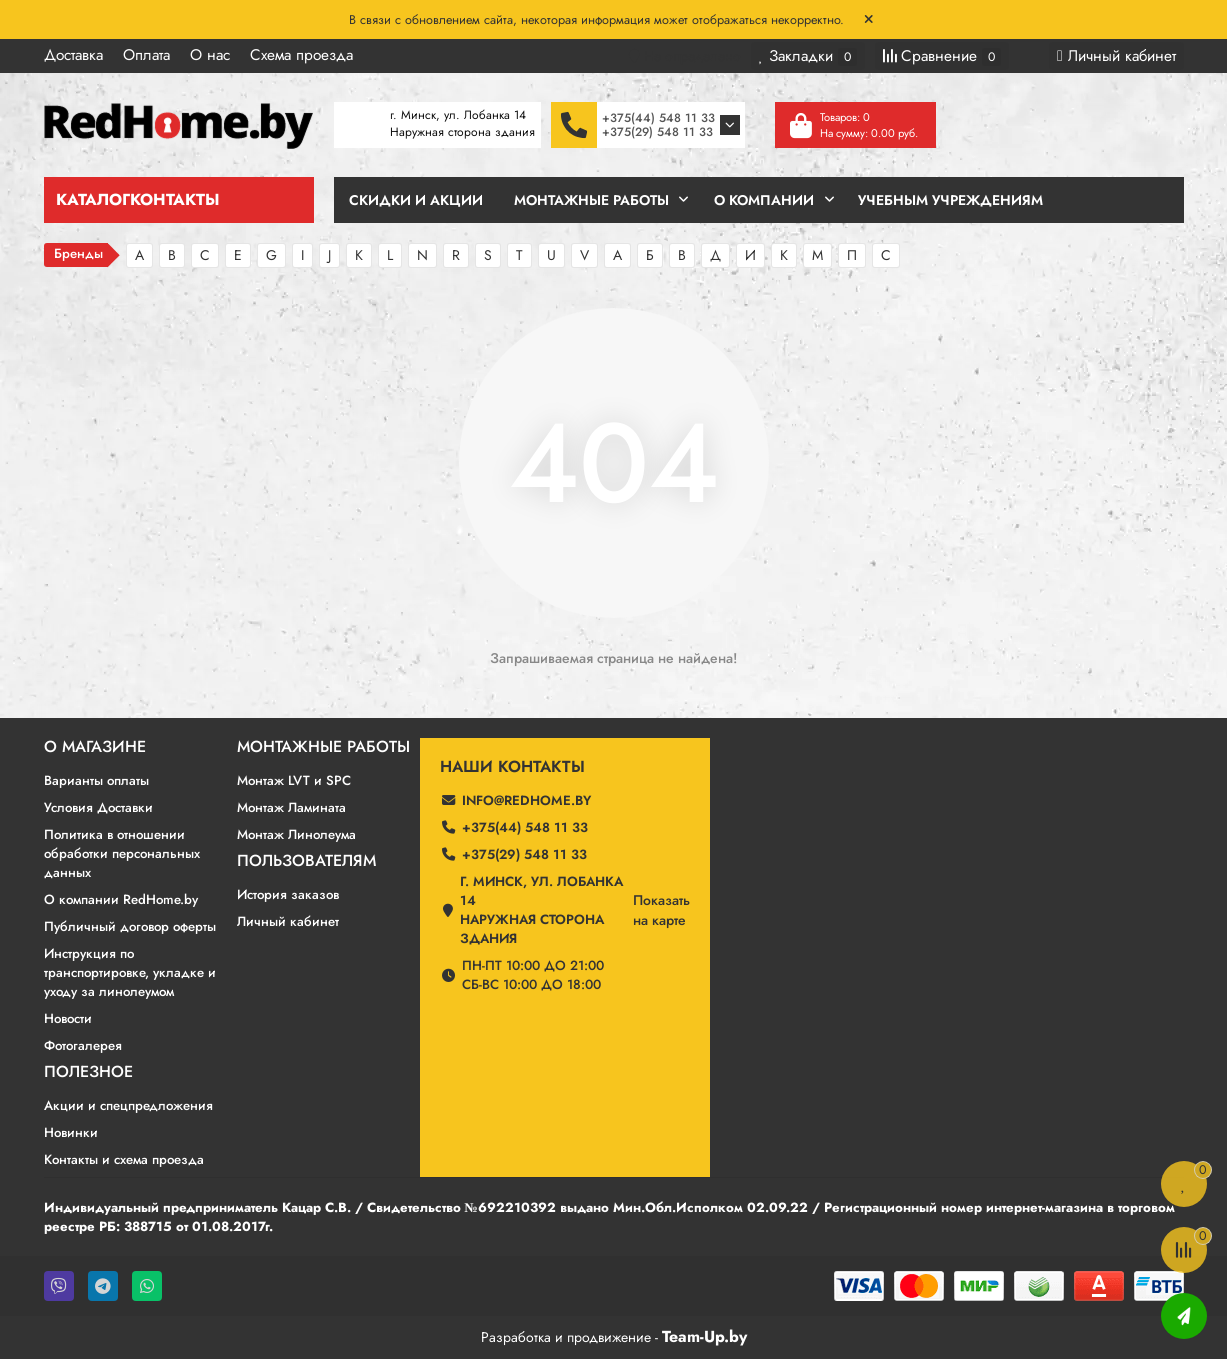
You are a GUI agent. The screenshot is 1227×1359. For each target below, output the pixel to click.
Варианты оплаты (96, 780)
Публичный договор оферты (130, 926)
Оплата (146, 55)
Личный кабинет (288, 921)
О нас (210, 55)
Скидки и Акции (416, 200)
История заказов (288, 894)
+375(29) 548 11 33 (657, 132)
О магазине (95, 747)
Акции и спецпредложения (128, 1105)
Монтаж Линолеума (296, 834)
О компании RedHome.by (121, 899)
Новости (68, 1018)
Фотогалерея (83, 1045)
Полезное (88, 1072)
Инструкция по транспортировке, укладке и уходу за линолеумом (130, 972)
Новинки (71, 1132)
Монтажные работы (323, 747)
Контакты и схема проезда (124, 1159)
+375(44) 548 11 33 (658, 118)
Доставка (73, 55)
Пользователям (306, 861)
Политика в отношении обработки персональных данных (122, 853)
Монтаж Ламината (291, 807)
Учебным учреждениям (950, 200)
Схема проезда (301, 55)
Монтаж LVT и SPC (294, 780)
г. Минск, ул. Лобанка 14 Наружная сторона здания (541, 910)
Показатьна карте (661, 910)
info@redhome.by (526, 800)
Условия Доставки (98, 807)
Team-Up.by (704, 1336)
